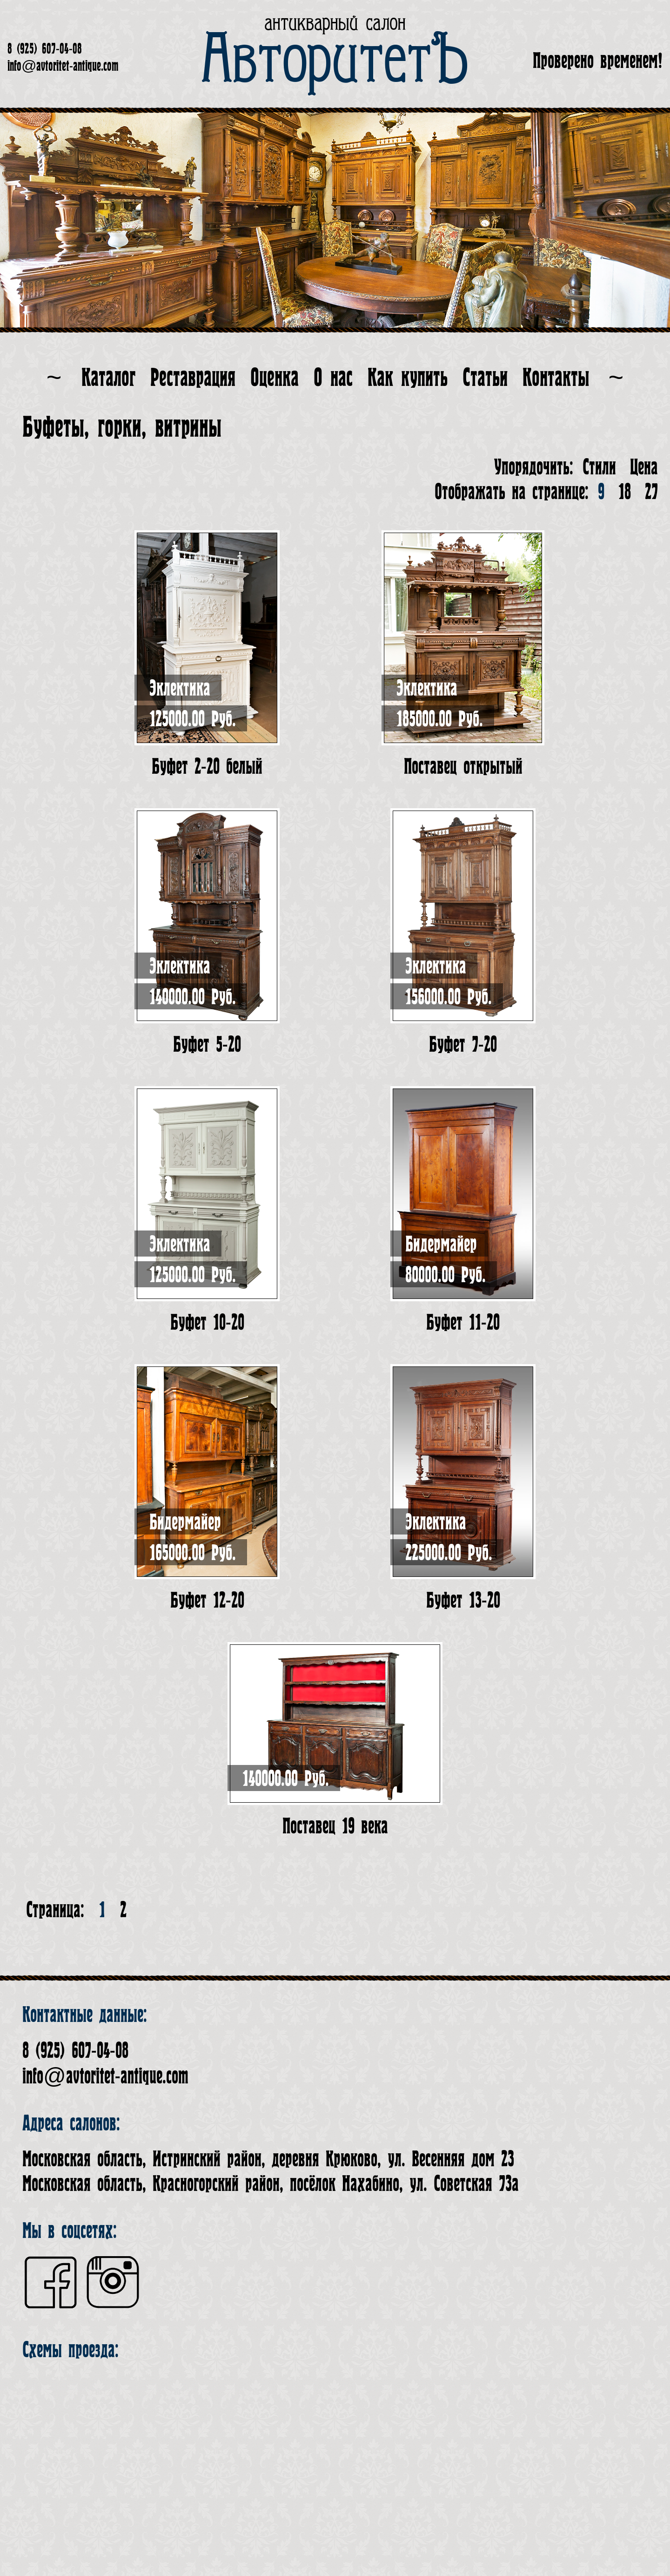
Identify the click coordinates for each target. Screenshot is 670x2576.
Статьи (485, 378)
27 (651, 491)
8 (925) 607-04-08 (44, 48)
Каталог (108, 378)
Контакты (556, 378)
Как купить (408, 378)
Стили (599, 467)
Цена (644, 467)
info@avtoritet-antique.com (62, 66)
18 (624, 491)
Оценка (274, 378)
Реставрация (192, 378)
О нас (333, 378)
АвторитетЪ (335, 60)
